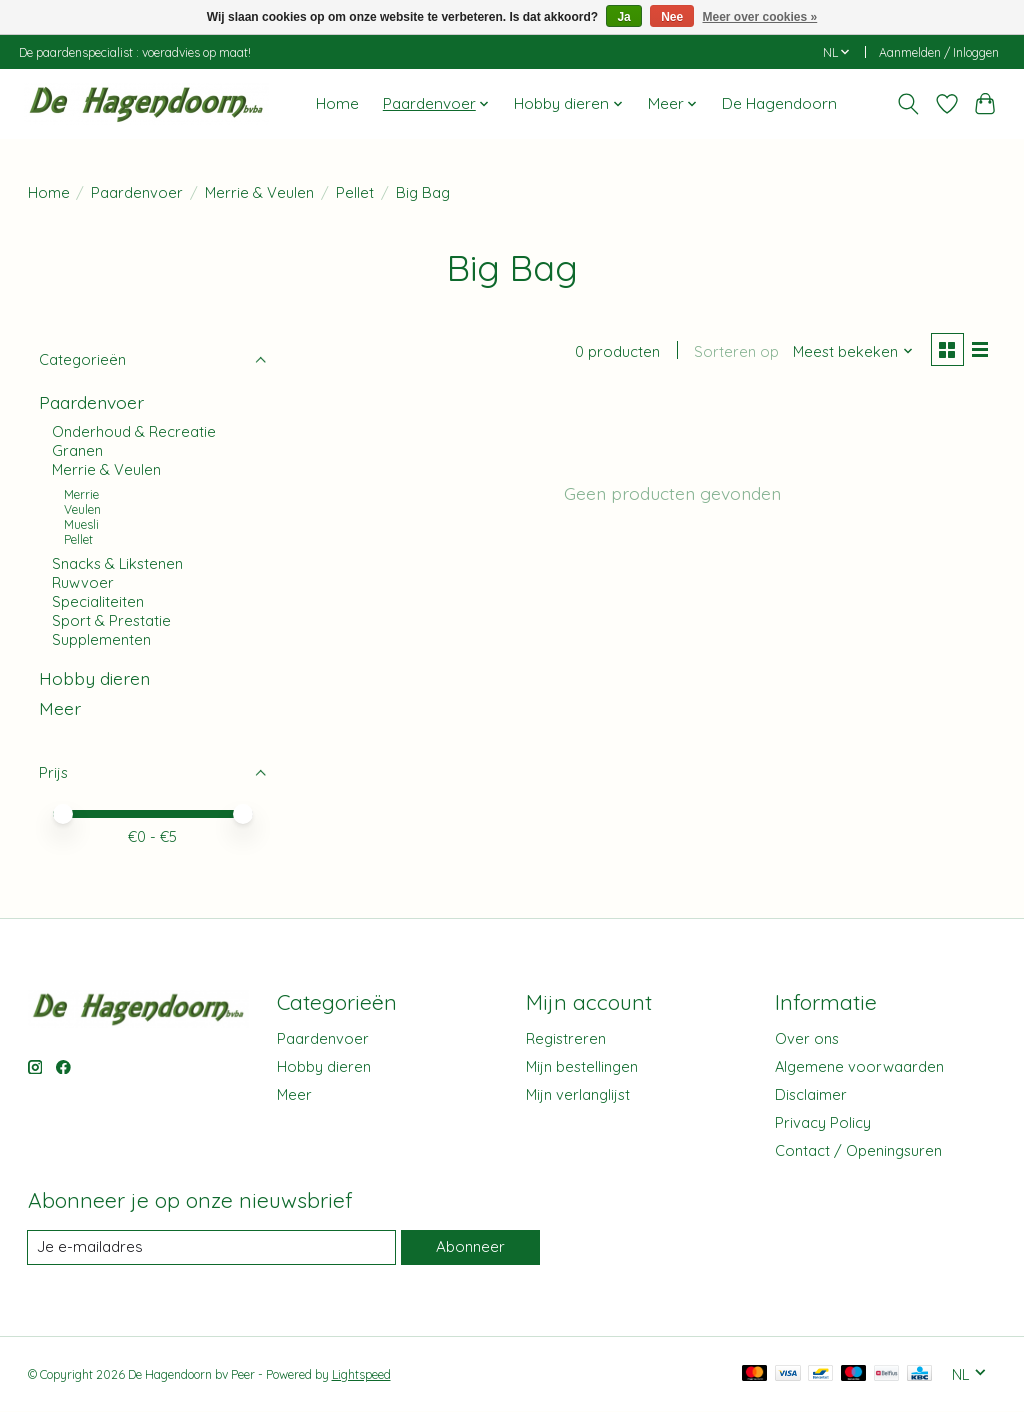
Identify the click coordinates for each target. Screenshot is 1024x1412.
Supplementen (101, 639)
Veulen (82, 509)
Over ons (807, 1038)
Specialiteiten (98, 601)
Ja (623, 17)
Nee (672, 17)
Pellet (355, 192)
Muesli (81, 524)
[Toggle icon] (907, 104)
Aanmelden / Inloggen (939, 52)
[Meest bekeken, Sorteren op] (850, 352)
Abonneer (469, 1247)
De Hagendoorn (779, 103)
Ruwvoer (83, 582)
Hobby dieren (94, 678)
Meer (60, 708)
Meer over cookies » (760, 17)
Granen (77, 450)
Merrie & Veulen (259, 192)
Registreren (566, 1038)
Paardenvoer (137, 192)
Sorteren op (733, 352)
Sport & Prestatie (111, 620)
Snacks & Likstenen (117, 563)
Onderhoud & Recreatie (134, 431)
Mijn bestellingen (582, 1066)
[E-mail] (211, 1248)
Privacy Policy (823, 1122)
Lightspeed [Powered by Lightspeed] (361, 1374)
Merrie (81, 494)
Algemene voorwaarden (859, 1066)
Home (337, 103)
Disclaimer (811, 1094)
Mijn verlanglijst (578, 1094)
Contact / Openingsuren (858, 1150)
